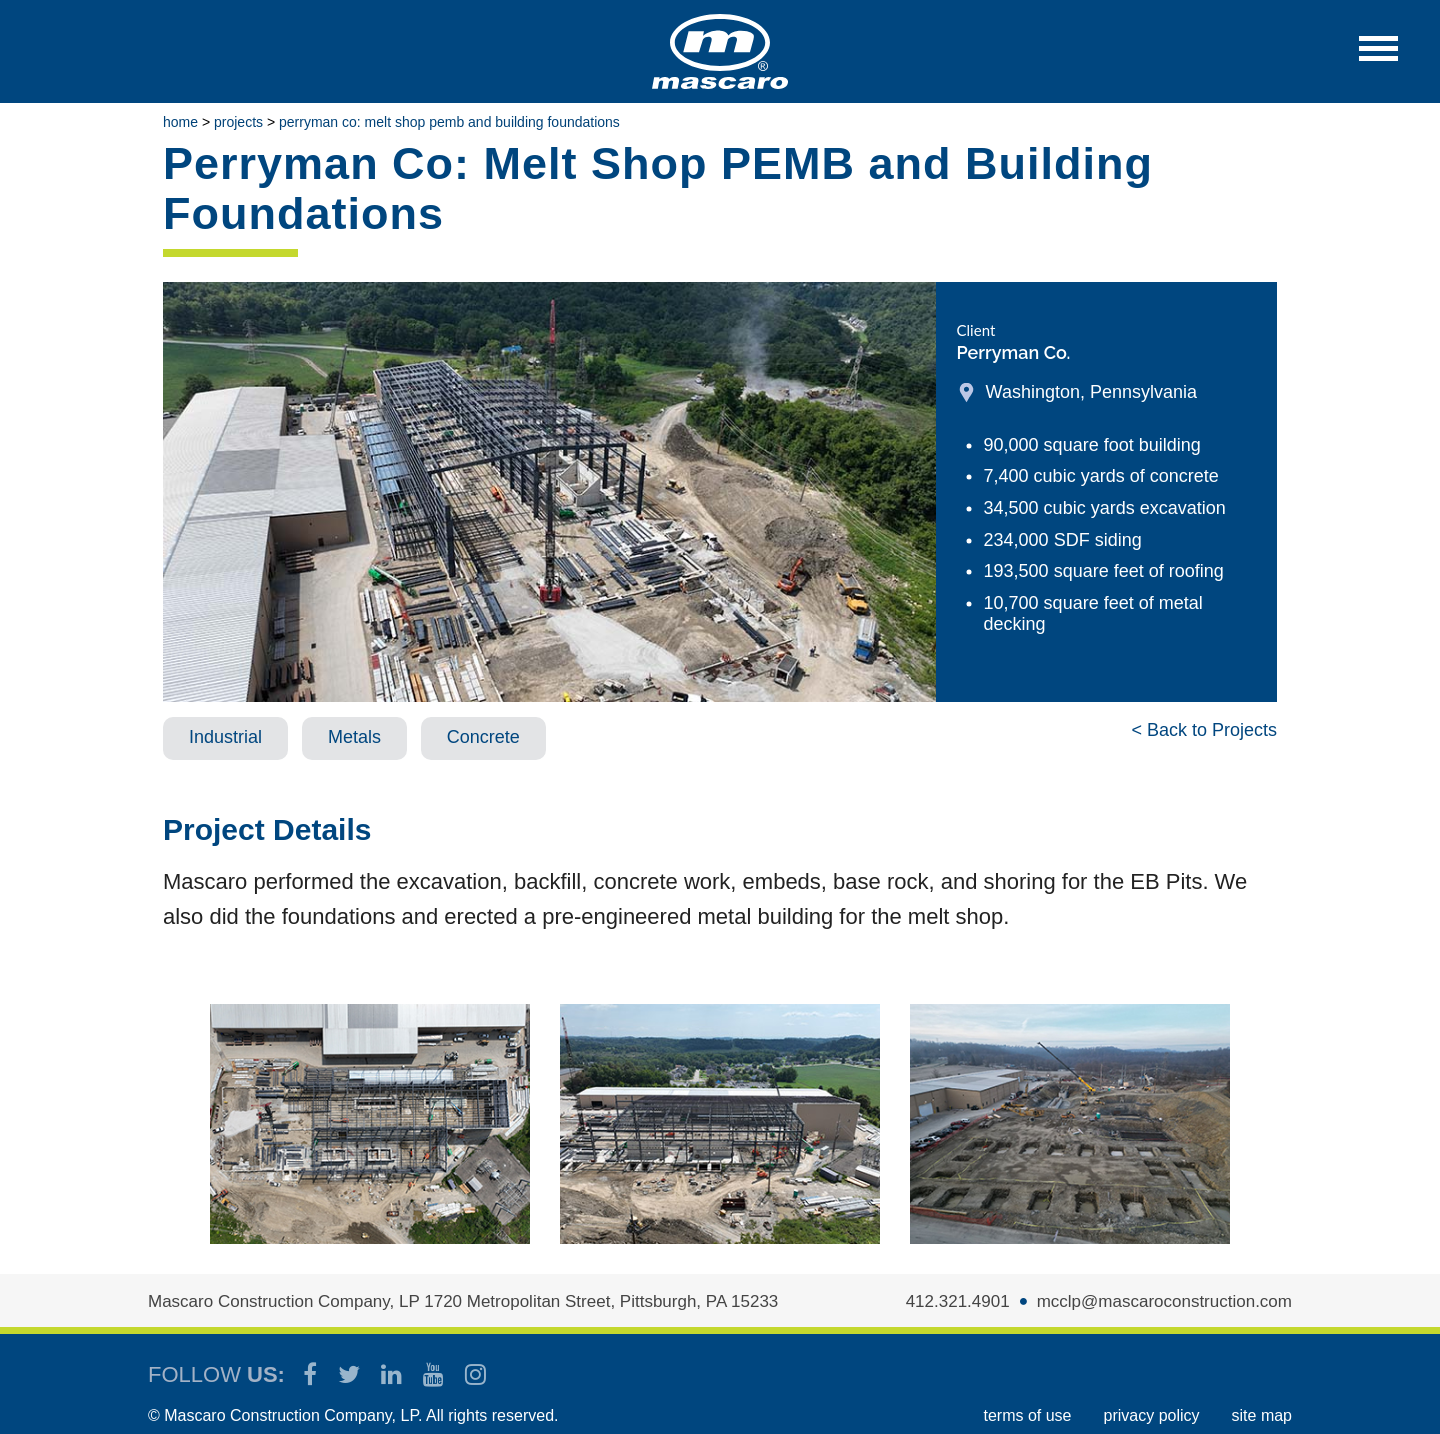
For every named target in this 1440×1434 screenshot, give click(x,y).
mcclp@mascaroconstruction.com (1164, 1301)
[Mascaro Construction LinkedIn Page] (393, 1374)
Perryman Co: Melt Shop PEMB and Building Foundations (449, 122)
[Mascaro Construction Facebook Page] (311, 1374)
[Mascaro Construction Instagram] (475, 1374)
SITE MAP (1262, 1415)
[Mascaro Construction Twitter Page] (350, 1374)
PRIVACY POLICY (1152, 1415)
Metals (354, 737)
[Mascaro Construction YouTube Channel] (435, 1374)
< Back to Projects (1204, 730)
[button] (1378, 58)
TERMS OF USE (1027, 1415)
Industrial (225, 737)
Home (180, 122)
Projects (238, 122)
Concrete (483, 737)
